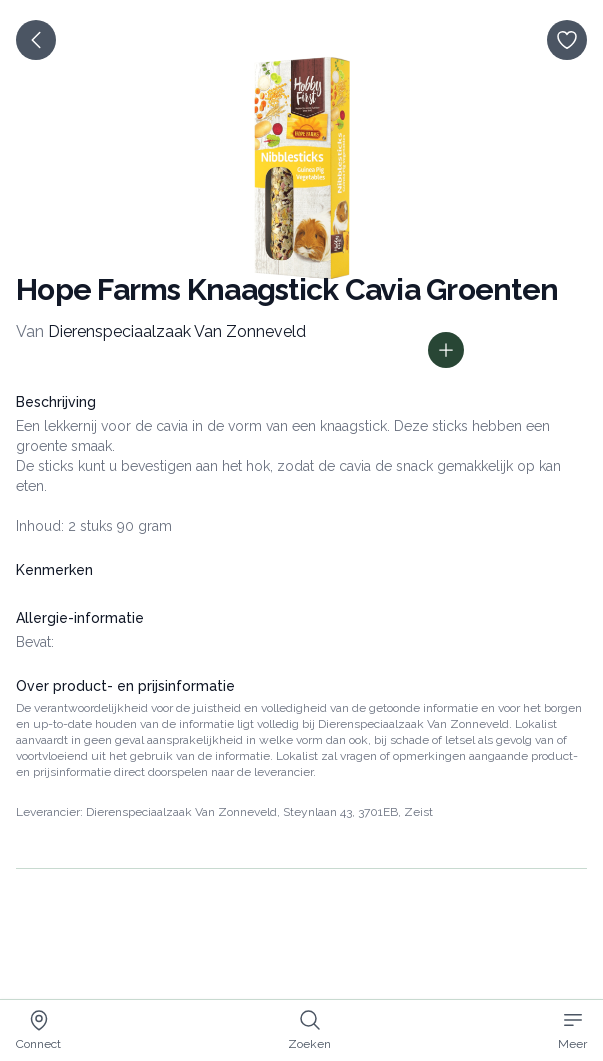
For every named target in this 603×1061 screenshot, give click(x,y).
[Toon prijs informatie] (446, 350)
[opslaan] (567, 40)
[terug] (36, 40)
